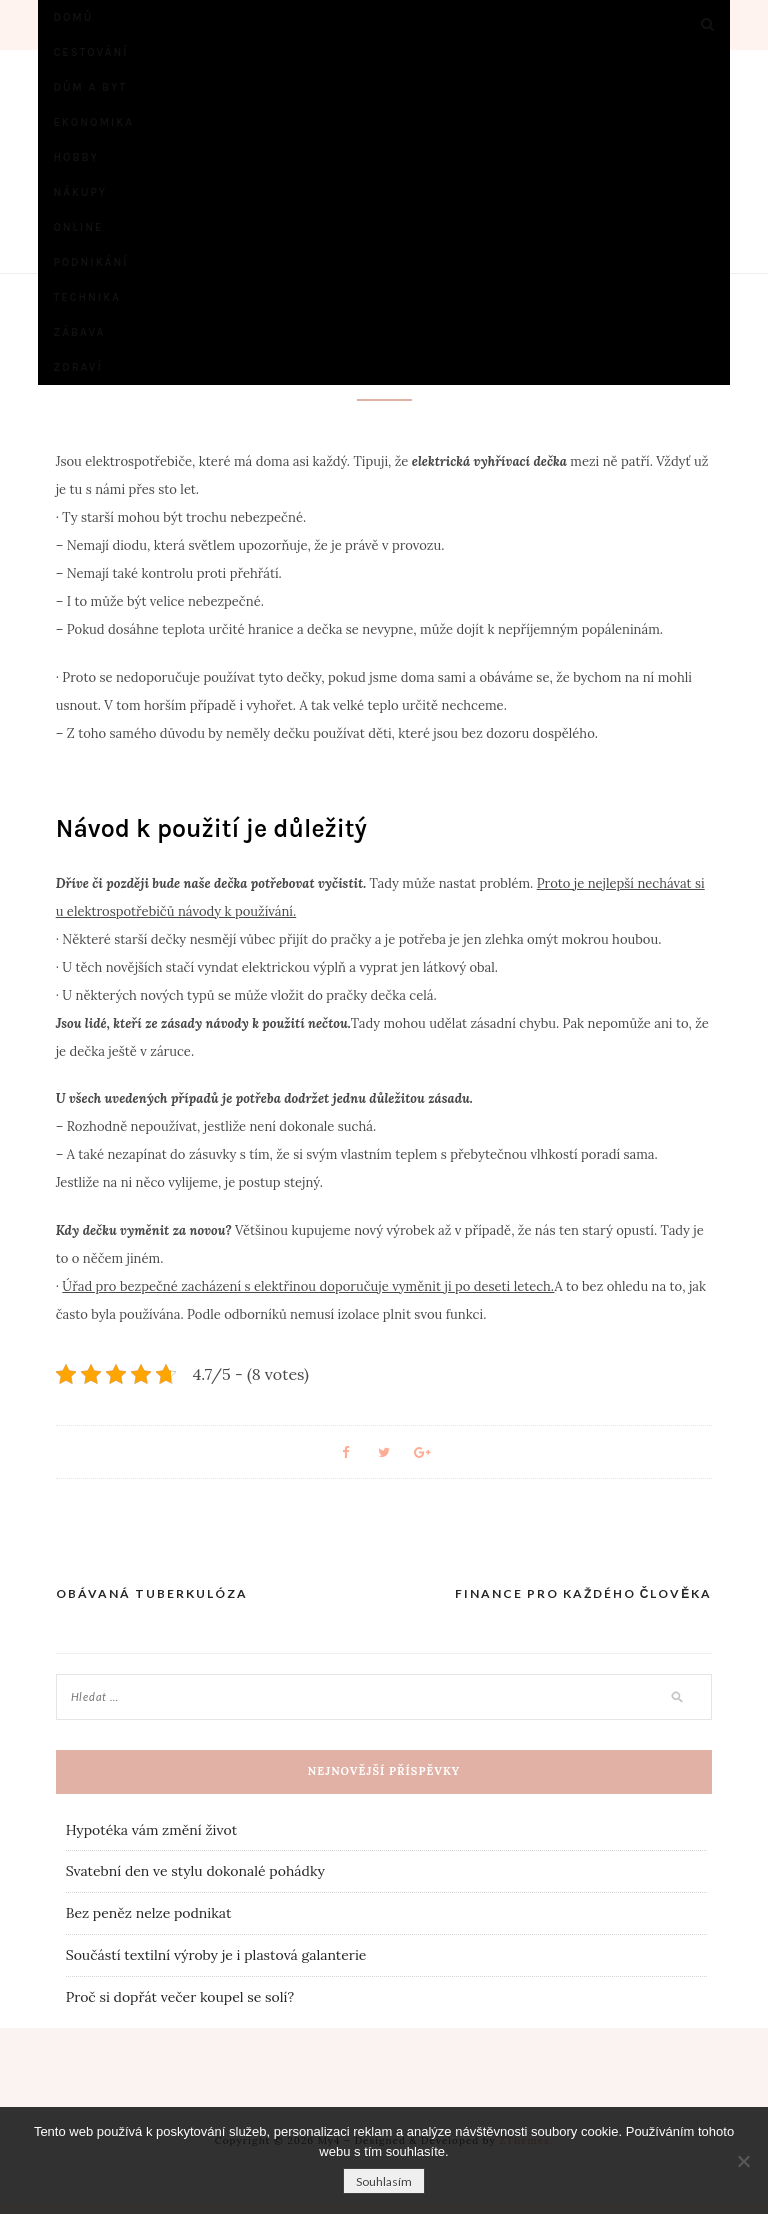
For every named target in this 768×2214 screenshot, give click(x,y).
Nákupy (80, 192)
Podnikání (90, 262)
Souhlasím (384, 2181)
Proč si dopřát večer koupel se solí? (180, 1997)
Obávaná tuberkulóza (152, 1593)
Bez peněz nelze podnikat (149, 1913)
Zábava (79, 332)
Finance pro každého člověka (584, 1593)
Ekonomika (93, 122)
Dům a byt (90, 87)
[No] (743, 2161)
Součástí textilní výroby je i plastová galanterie (216, 1955)
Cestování (90, 52)
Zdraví (77, 367)
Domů (73, 17)
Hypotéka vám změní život (151, 1830)
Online (78, 227)
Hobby (76, 157)
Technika (87, 297)
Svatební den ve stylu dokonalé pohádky (195, 1871)
